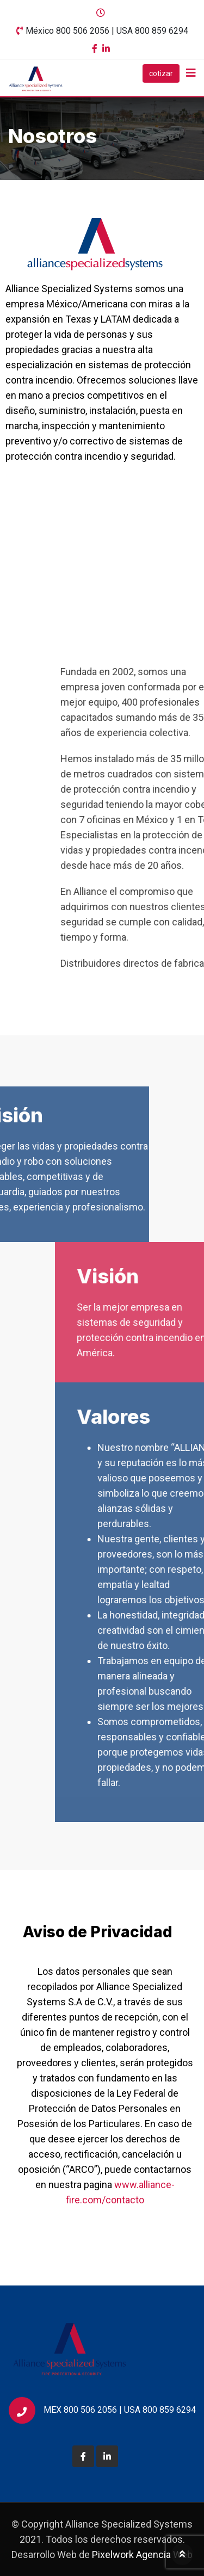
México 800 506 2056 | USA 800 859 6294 (107, 31)
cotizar (161, 73)
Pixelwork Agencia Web (142, 2554)
